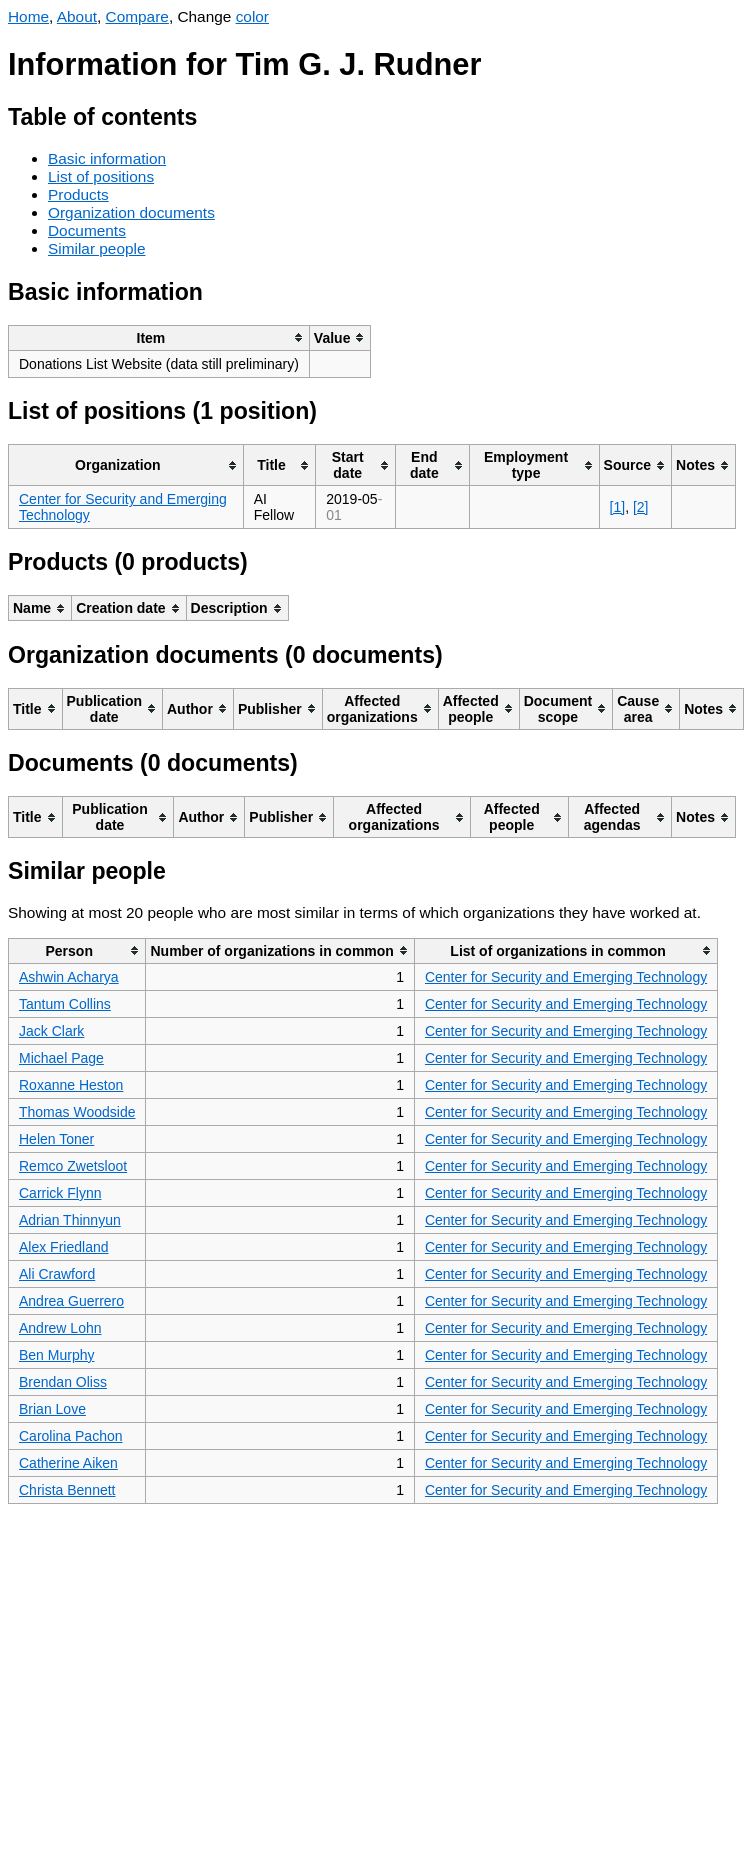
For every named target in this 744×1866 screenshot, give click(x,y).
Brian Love (52, 1409)
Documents (87, 230)
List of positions (101, 176)
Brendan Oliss (63, 1382)
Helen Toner (56, 1139)
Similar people (97, 248)
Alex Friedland (64, 1247)
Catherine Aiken (68, 1463)
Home (28, 16)
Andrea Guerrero (71, 1301)
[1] (618, 507)
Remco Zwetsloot (73, 1166)
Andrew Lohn (60, 1328)
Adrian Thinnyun (70, 1220)
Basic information (107, 158)
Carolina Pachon (71, 1436)
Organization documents (131, 212)
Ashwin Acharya (69, 977)
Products (78, 194)
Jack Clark (51, 1031)
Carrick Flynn (60, 1193)
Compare (137, 16)
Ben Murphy (56, 1355)
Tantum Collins (65, 1004)
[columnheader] (159, 337)
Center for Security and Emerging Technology (566, 977)
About (77, 16)
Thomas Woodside (77, 1112)
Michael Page (61, 1058)
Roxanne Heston (71, 1085)
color (252, 16)
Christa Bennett (67, 1490)
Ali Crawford (57, 1274)
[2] (641, 507)
